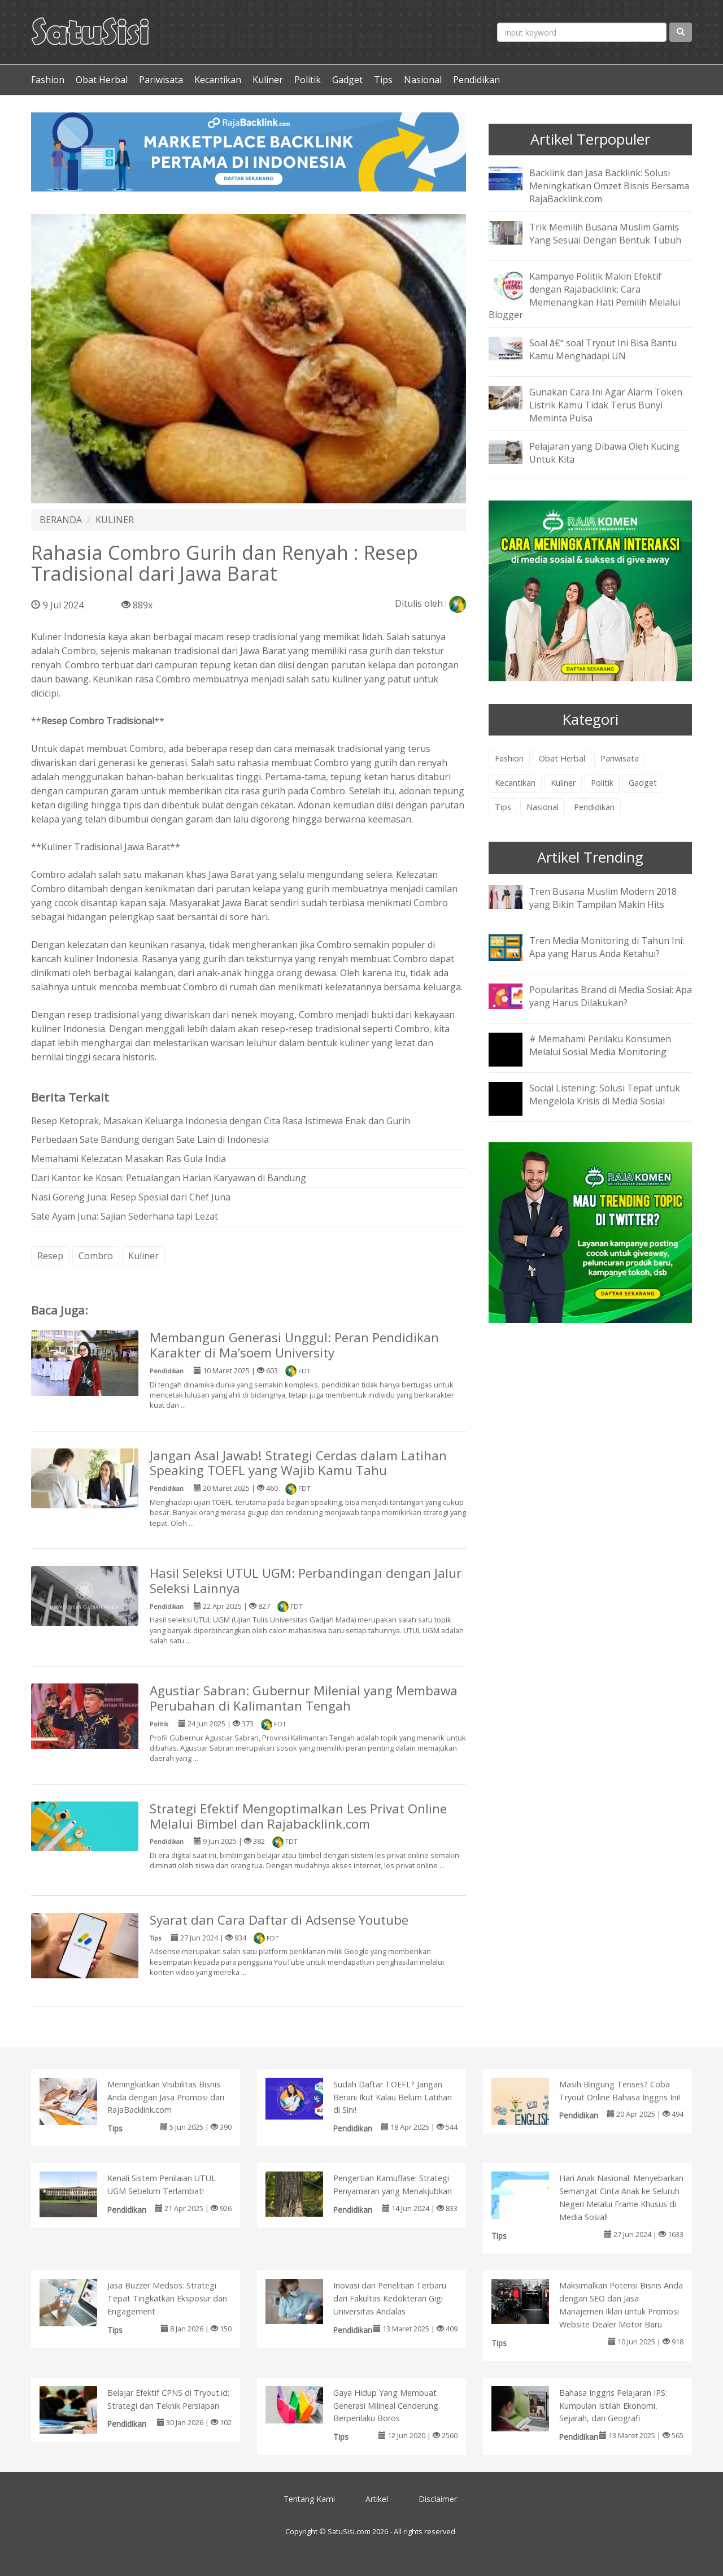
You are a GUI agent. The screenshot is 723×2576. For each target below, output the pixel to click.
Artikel (376, 2499)
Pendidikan (476, 79)
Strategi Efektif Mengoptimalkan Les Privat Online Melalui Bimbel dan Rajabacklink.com (298, 1816)
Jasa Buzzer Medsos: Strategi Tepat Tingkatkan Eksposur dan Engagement (167, 2298)
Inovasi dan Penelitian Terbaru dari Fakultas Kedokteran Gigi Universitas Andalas (389, 2298)
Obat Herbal (102, 79)
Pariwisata (161, 79)
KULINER (114, 520)
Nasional (423, 79)
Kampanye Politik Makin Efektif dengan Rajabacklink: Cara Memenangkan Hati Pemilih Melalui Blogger (584, 295)
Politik (307, 79)
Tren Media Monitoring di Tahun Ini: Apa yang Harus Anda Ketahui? (606, 947)
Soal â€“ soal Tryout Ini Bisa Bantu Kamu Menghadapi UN (603, 349)
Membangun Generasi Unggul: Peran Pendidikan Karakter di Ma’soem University (294, 1345)
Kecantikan (217, 79)
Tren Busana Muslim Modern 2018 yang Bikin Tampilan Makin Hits (603, 898)
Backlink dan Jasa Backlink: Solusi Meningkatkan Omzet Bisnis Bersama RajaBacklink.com (609, 186)
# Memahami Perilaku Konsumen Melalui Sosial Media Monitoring (600, 1045)
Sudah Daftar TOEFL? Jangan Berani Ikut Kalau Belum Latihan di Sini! (392, 2097)
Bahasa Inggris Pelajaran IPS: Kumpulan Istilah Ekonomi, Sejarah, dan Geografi (613, 2405)
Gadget (347, 79)
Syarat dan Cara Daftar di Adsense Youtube (279, 1920)
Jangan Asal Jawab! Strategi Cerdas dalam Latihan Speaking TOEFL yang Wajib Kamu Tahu (298, 1463)
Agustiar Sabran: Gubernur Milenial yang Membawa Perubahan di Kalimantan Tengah (304, 1698)
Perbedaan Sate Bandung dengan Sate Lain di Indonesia (150, 1139)
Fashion (47, 79)
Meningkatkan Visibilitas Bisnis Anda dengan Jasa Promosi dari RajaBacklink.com (165, 2097)
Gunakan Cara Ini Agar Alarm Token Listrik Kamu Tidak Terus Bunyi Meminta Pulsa (605, 405)
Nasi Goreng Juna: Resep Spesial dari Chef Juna (130, 1197)
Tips (383, 79)
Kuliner (267, 79)
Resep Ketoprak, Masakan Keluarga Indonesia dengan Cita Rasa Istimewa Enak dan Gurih (220, 1121)
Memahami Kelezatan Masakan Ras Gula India (128, 1158)
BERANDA (61, 520)
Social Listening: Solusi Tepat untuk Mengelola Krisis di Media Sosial (604, 1094)
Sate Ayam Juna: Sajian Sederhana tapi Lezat (124, 1216)
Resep (50, 1256)
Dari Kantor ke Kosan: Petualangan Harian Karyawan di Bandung (168, 1178)
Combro (96, 1256)
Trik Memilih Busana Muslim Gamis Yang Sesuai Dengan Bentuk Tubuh (605, 233)
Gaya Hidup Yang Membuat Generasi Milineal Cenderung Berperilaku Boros (385, 2405)
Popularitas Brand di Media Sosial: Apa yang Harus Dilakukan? (610, 996)
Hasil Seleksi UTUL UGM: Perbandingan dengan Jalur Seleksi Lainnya (305, 1580)
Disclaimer (438, 2499)
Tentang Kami (309, 2499)
